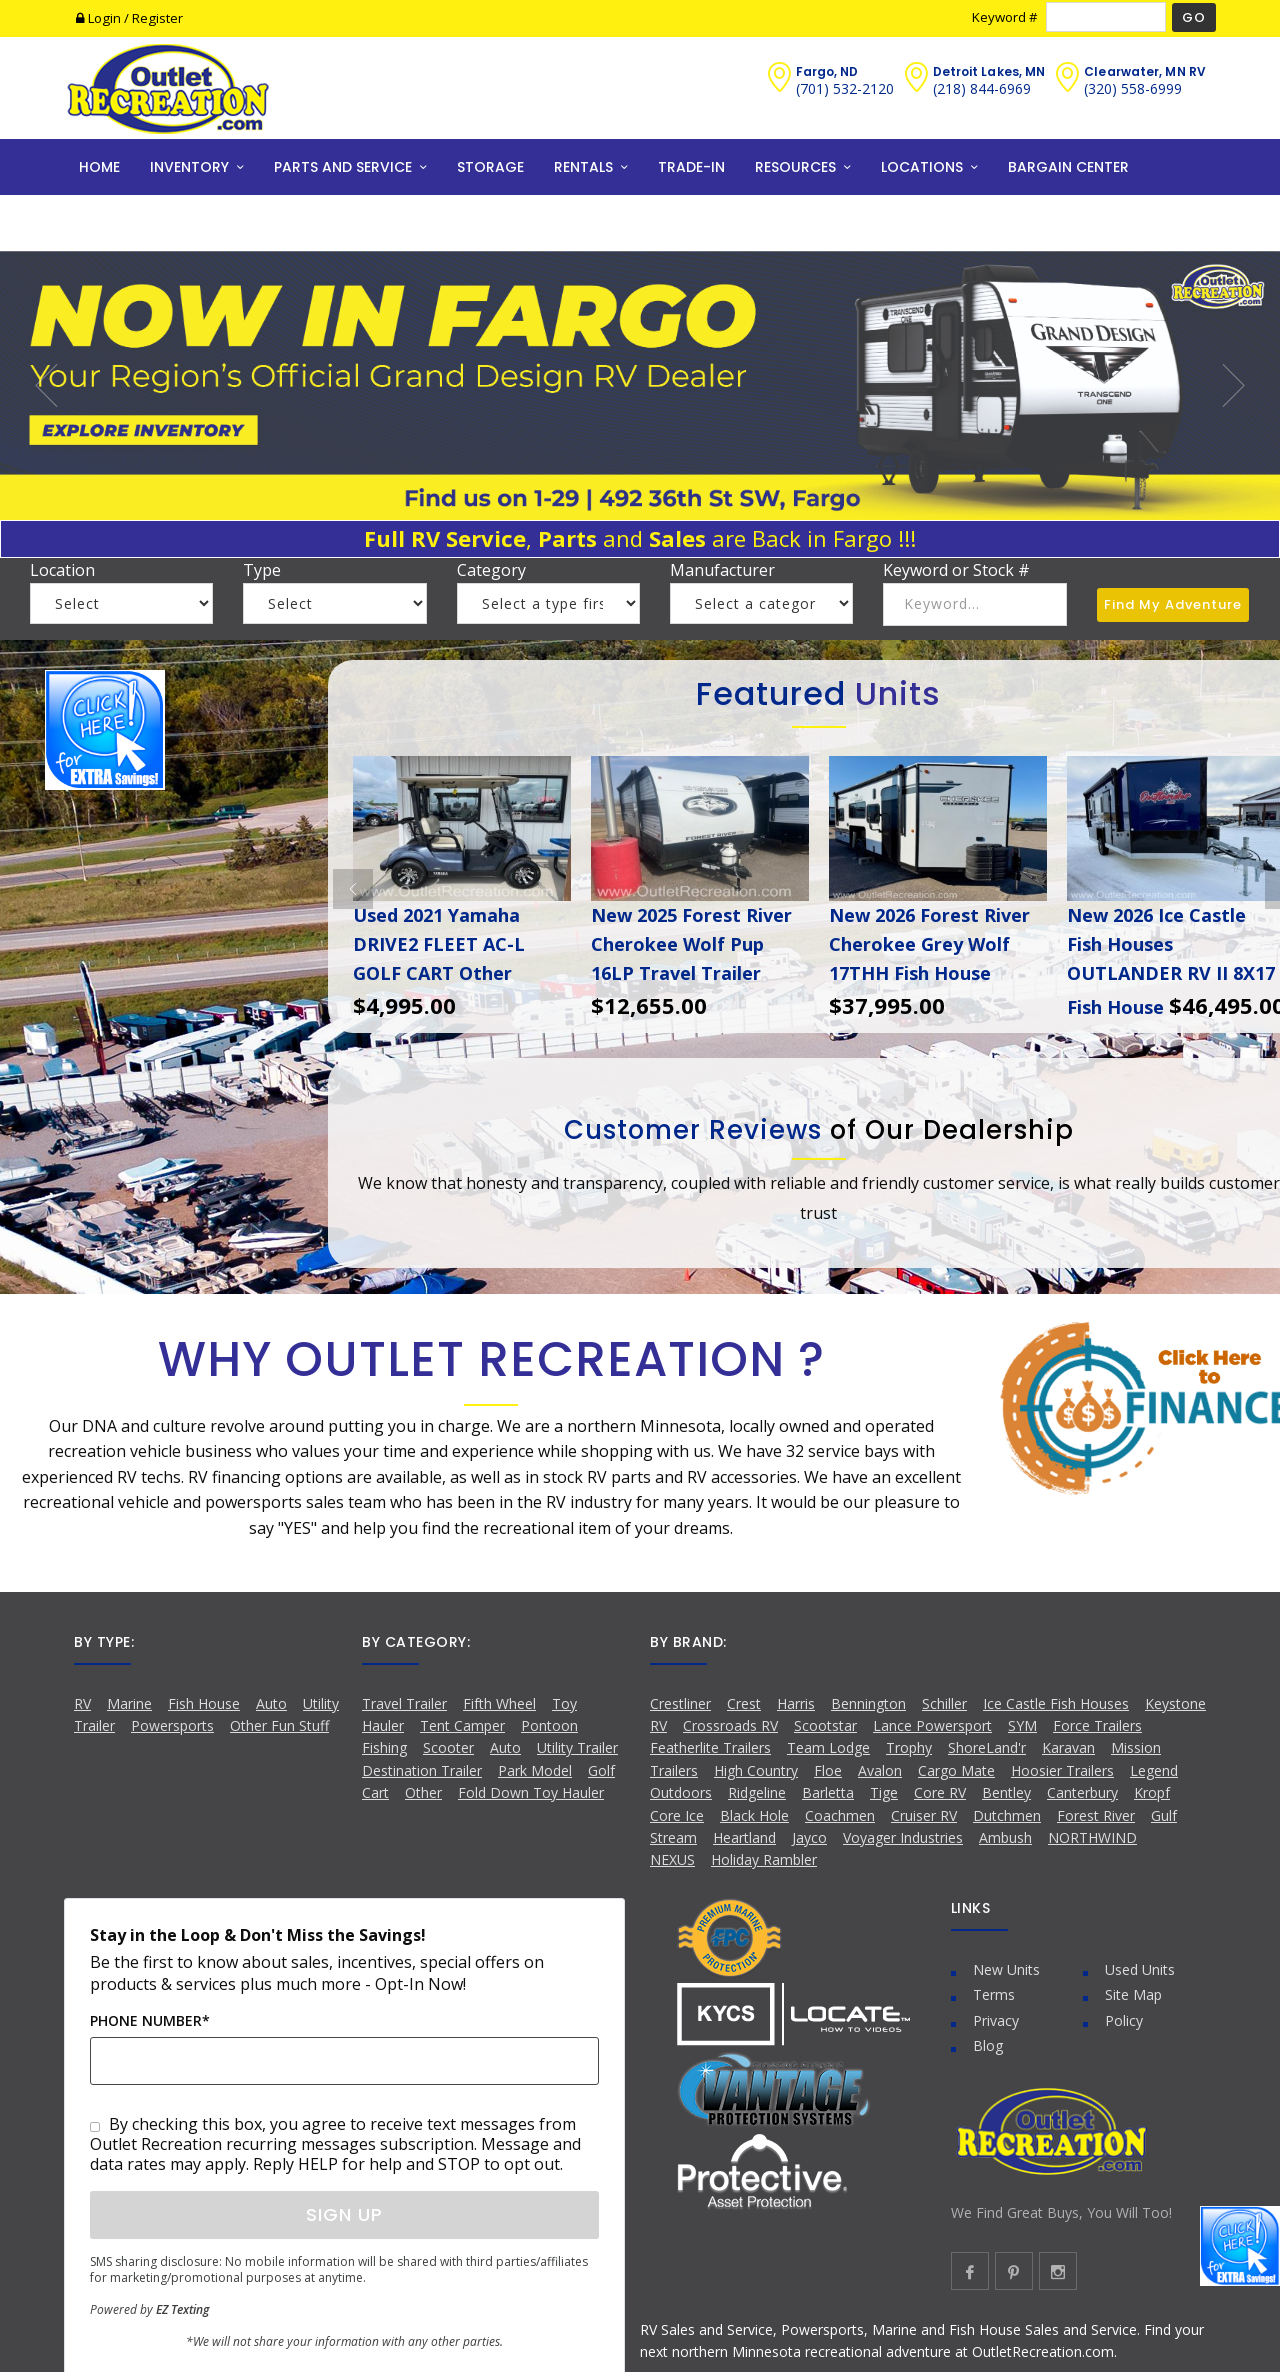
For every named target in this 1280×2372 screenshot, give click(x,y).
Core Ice (677, 1815)
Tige (884, 1792)
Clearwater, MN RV (1145, 71)
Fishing (384, 1747)
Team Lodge (828, 1747)
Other (423, 1792)
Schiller (944, 1703)
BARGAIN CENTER (1068, 167)
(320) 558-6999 (1133, 88)
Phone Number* (150, 2020)
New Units (1006, 1969)
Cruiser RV (924, 1815)
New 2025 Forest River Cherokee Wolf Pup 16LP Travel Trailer (691, 944)
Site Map (1133, 1994)
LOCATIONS (922, 167)
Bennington (868, 1703)
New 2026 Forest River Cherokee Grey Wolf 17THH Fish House (929, 944)
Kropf (1152, 1792)
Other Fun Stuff (279, 1725)
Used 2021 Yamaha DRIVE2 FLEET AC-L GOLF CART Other (439, 944)
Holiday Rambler (764, 1859)
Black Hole (754, 1815)
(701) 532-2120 (845, 88)
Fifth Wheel (499, 1703)
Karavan (1068, 1747)
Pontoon (549, 1725)
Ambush (1005, 1837)
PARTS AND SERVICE (343, 167)
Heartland (744, 1837)
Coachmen (840, 1815)
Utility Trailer (577, 1747)
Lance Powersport (932, 1725)
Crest (744, 1703)
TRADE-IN (691, 167)
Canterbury (1082, 1792)
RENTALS (583, 167)
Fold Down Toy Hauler (531, 1792)
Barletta (828, 1792)
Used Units (1140, 1969)
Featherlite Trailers (710, 1747)
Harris (796, 1703)
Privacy (996, 2020)
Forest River (1096, 1815)
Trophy (909, 1747)
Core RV (940, 1792)
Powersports (172, 1725)
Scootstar (825, 1725)
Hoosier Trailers (1062, 1770)
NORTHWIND (1092, 1837)
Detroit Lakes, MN (989, 71)
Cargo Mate (956, 1770)
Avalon (880, 1770)
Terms (994, 1994)
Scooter (448, 1747)
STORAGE (490, 167)
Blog (988, 2045)
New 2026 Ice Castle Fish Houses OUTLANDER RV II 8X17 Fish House (1171, 960)
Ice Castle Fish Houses (1056, 1703)
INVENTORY (189, 167)
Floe (828, 1770)
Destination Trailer (422, 1770)
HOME (99, 167)
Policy (1124, 2020)
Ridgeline (757, 1792)
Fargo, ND (827, 71)
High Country (756, 1770)
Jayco (809, 1837)
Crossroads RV (730, 1725)
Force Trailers (1097, 1725)
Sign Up (344, 2214)
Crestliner (680, 1703)
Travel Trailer (404, 1703)
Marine (129, 1703)
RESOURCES (795, 167)
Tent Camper (462, 1725)
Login (100, 18)
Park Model (535, 1770)
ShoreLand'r (987, 1747)
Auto (271, 1703)
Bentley (1006, 1792)
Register (157, 18)
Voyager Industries (903, 1837)
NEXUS (672, 1859)
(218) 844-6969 (982, 88)
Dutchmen (1007, 1815)
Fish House (204, 1703)
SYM (1022, 1725)
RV (82, 1703)
